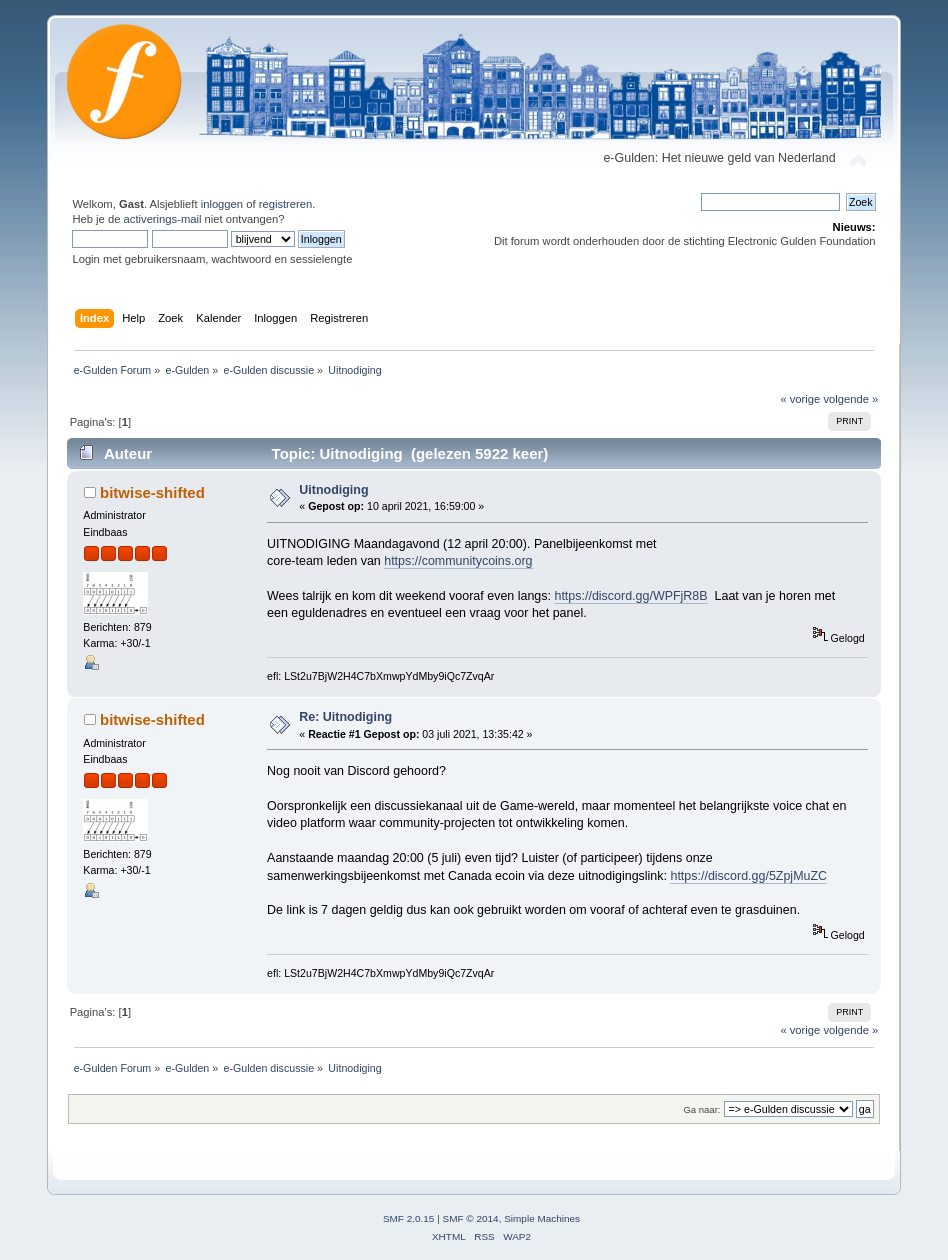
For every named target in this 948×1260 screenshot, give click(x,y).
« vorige (800, 399)
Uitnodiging (333, 490)
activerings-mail (163, 219)
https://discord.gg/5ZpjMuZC (748, 876)
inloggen (222, 204)
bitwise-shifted (152, 492)
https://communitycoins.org (458, 561)
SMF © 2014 (471, 1218)
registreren (286, 204)
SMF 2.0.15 (409, 1218)
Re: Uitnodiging (345, 717)
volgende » (850, 399)
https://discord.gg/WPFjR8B (630, 596)
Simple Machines (542, 1218)
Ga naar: (701, 1109)
